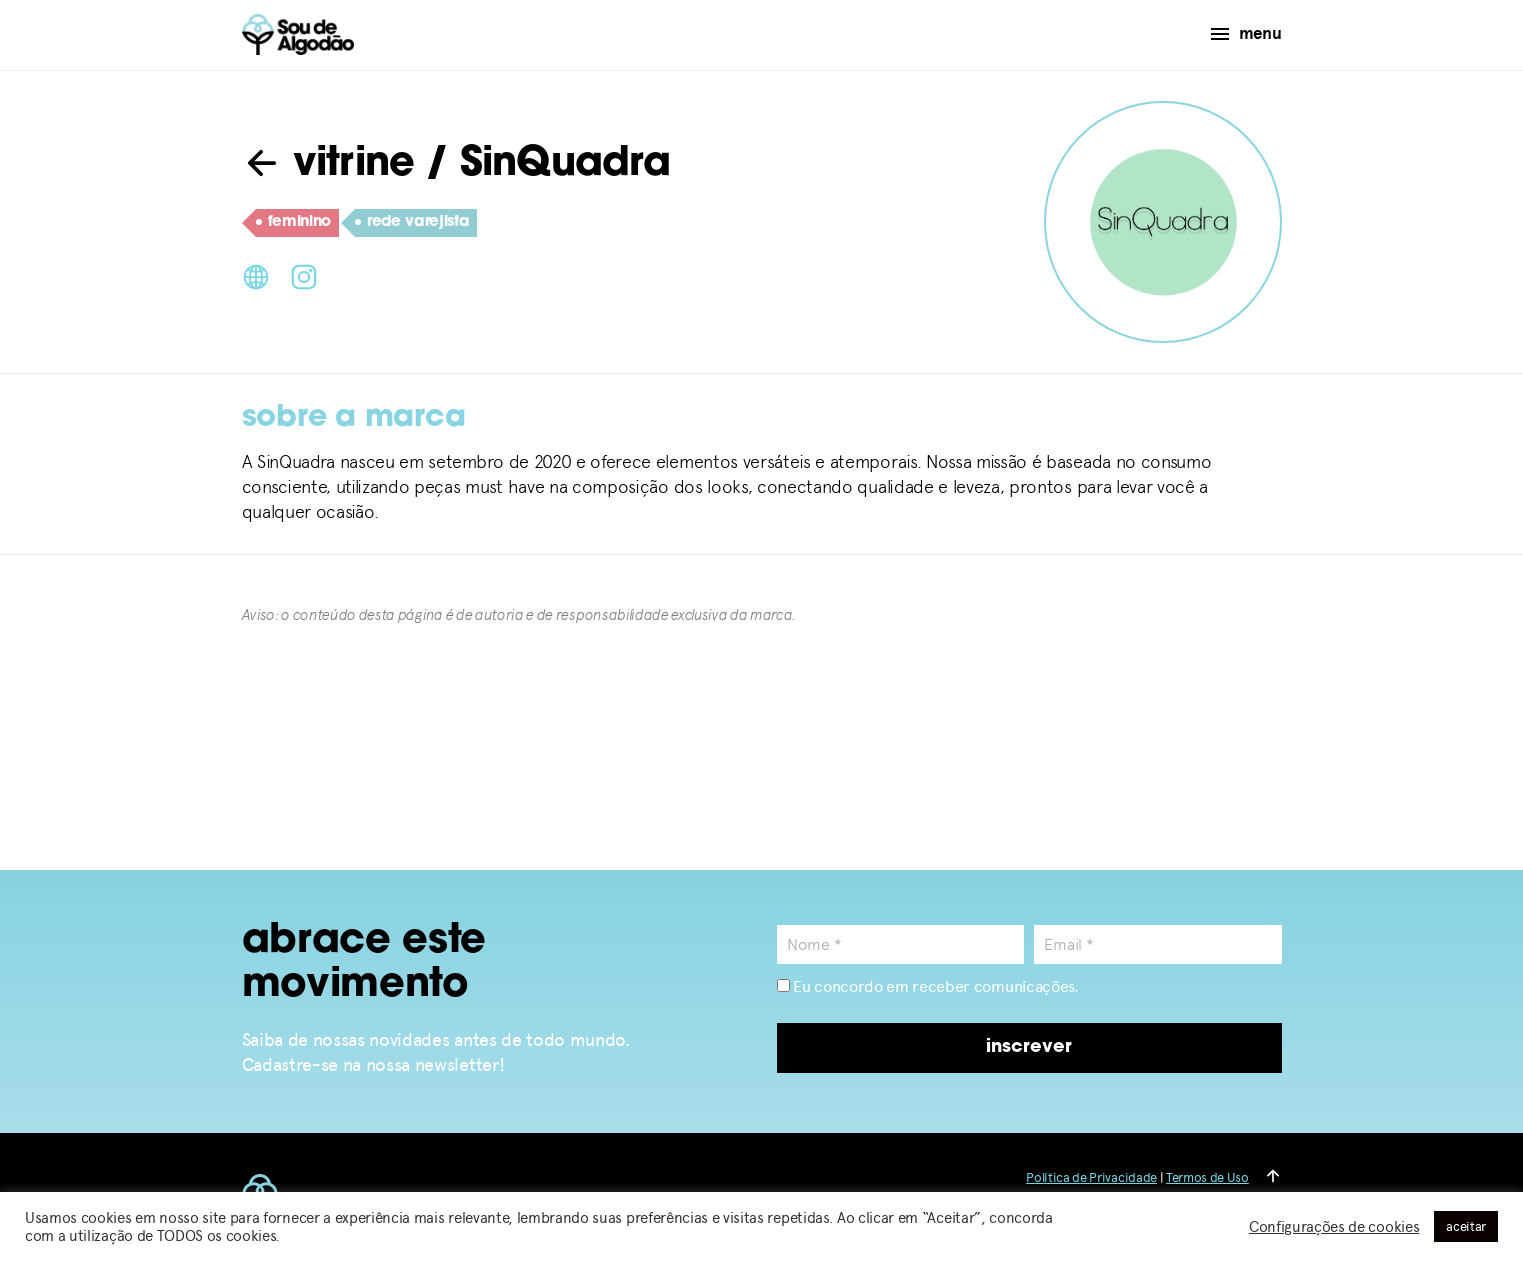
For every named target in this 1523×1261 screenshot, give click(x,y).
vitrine (328, 165)
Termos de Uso (1207, 1177)
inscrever (1029, 1047)
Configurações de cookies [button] (1334, 1227)
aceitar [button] (1466, 1226)
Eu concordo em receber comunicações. (928, 986)
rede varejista (412, 223)
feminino (293, 223)
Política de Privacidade (1091, 1177)
